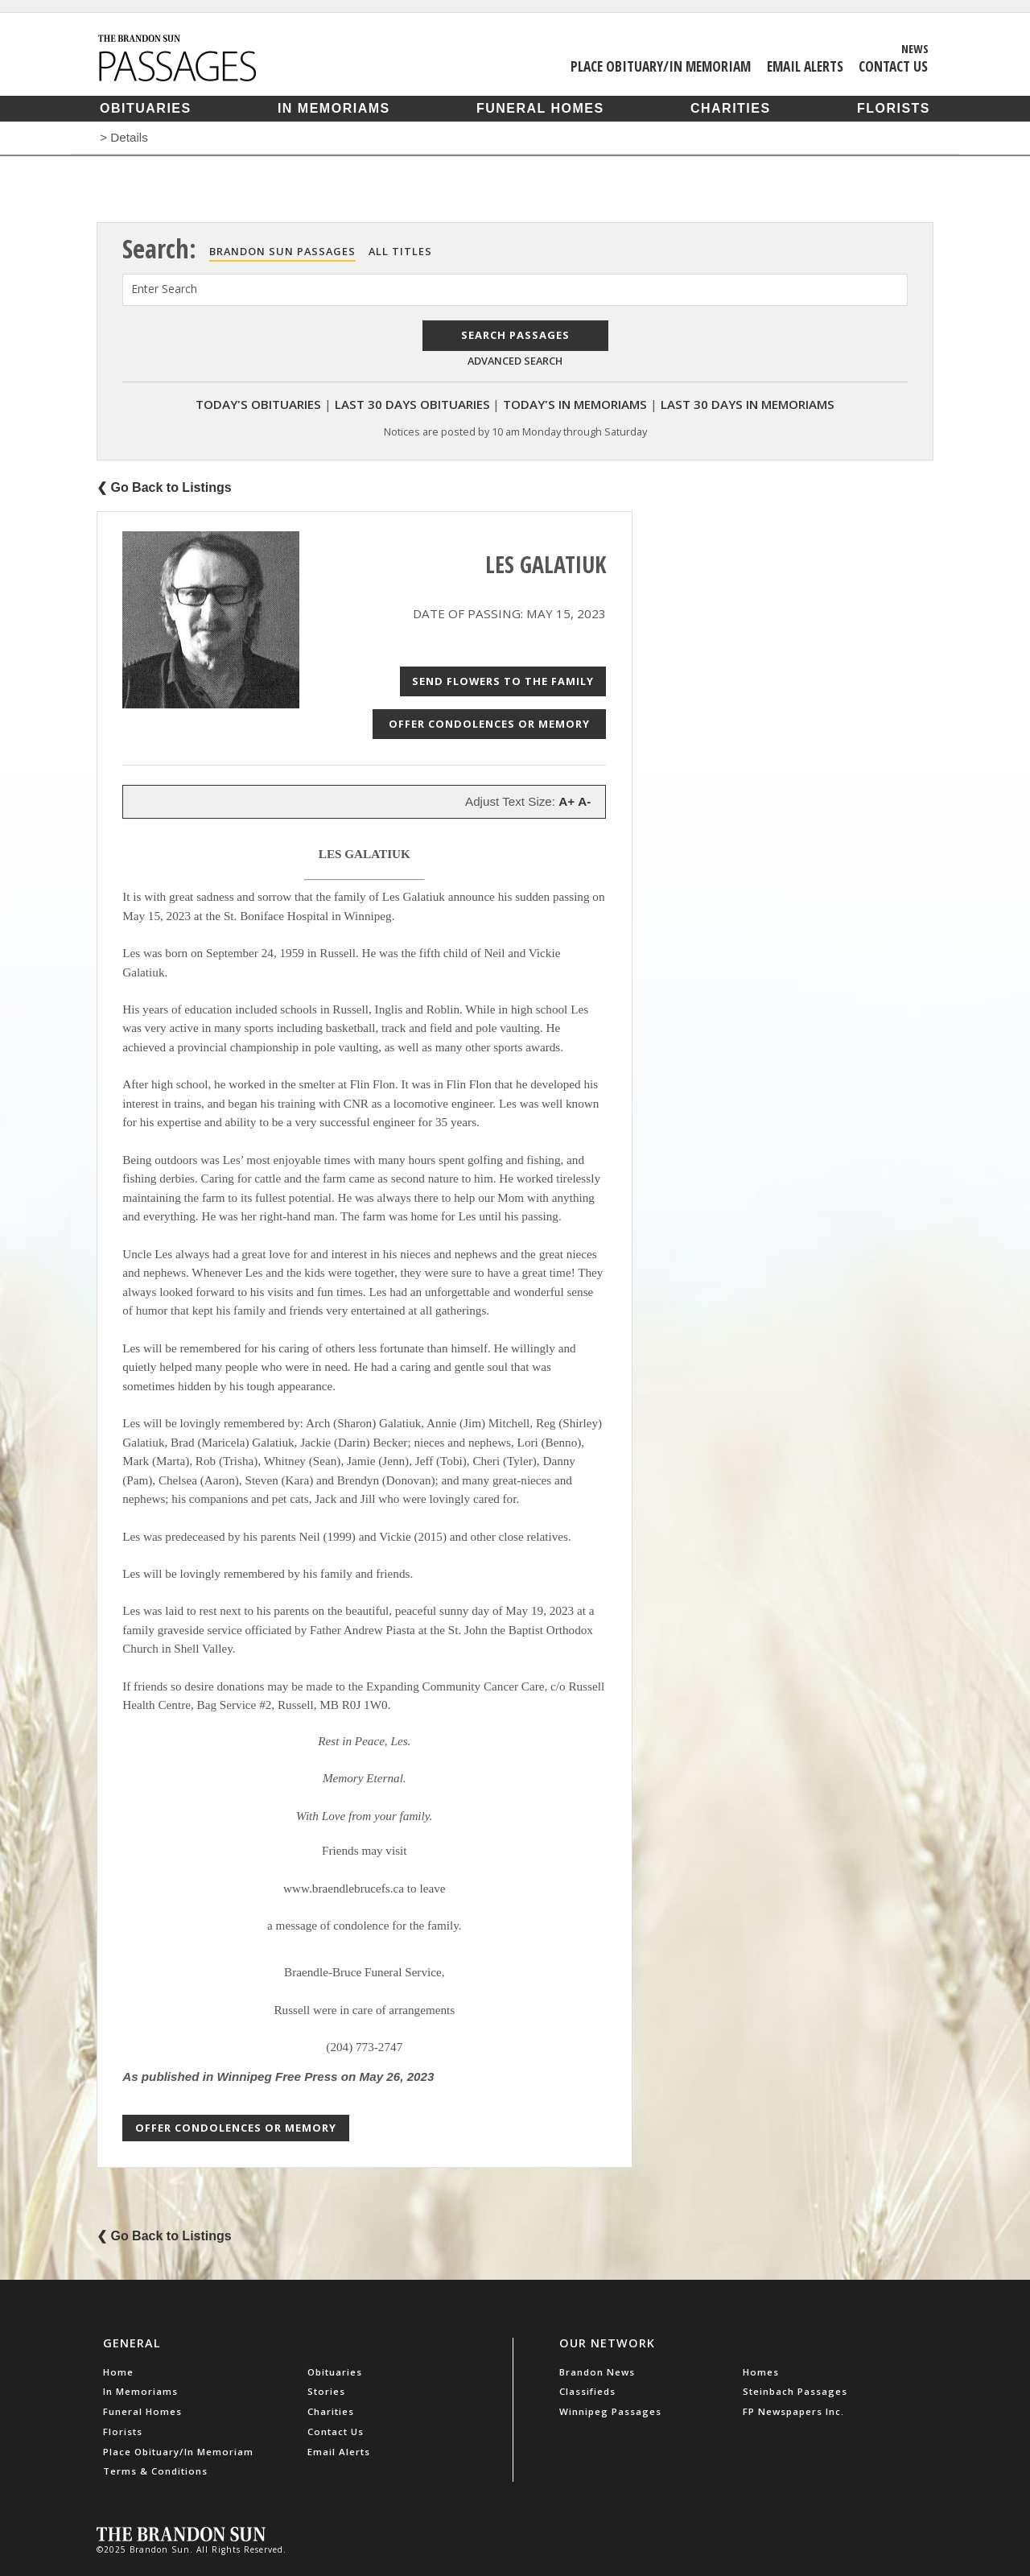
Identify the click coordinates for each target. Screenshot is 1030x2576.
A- (584, 801)
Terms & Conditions (155, 2471)
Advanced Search (515, 360)
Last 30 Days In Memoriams (747, 404)
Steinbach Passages (795, 2391)
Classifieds (587, 2391)
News (915, 48)
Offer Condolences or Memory (489, 723)
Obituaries (146, 108)
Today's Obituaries (258, 404)
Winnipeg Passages (610, 2411)
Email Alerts (805, 66)
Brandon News (597, 2372)
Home (118, 2372)
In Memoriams (334, 108)
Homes (761, 2372)
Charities (730, 108)
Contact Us (893, 66)
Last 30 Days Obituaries (412, 404)
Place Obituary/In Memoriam (661, 66)
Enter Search (164, 288)
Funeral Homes (540, 108)
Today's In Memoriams (575, 404)
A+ (566, 801)
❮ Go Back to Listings (164, 487)
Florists (893, 108)
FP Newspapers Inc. (793, 2411)
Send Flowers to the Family (503, 681)
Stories (326, 2391)
